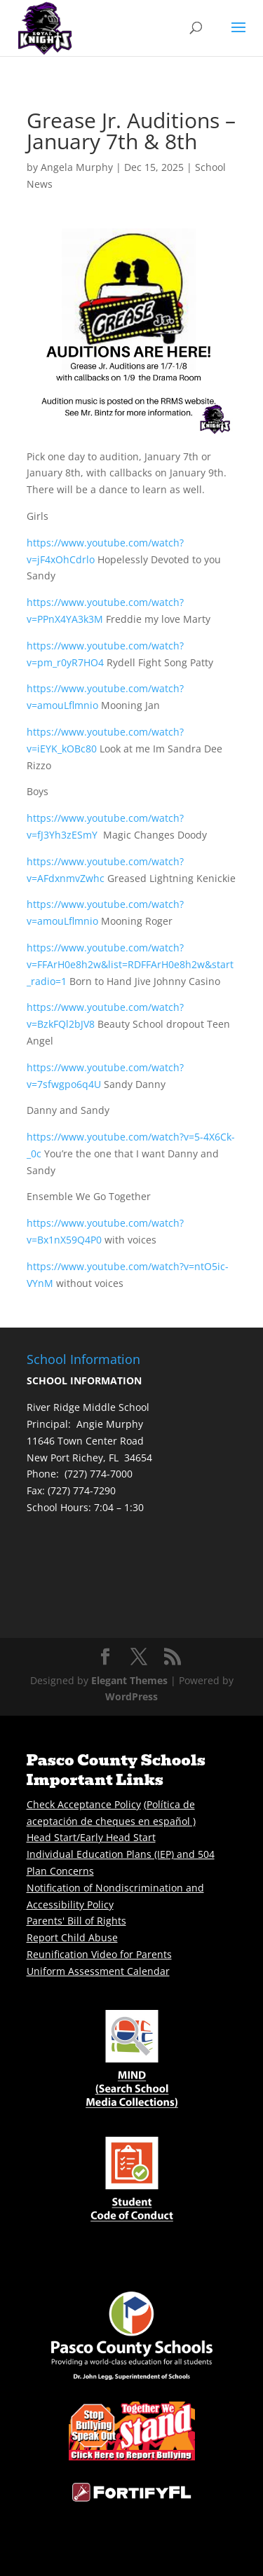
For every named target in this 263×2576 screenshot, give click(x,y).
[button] (238, 36)
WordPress (131, 1696)
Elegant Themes (129, 1680)
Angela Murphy (77, 167)
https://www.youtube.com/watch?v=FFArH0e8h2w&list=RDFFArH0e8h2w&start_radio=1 (130, 964)
